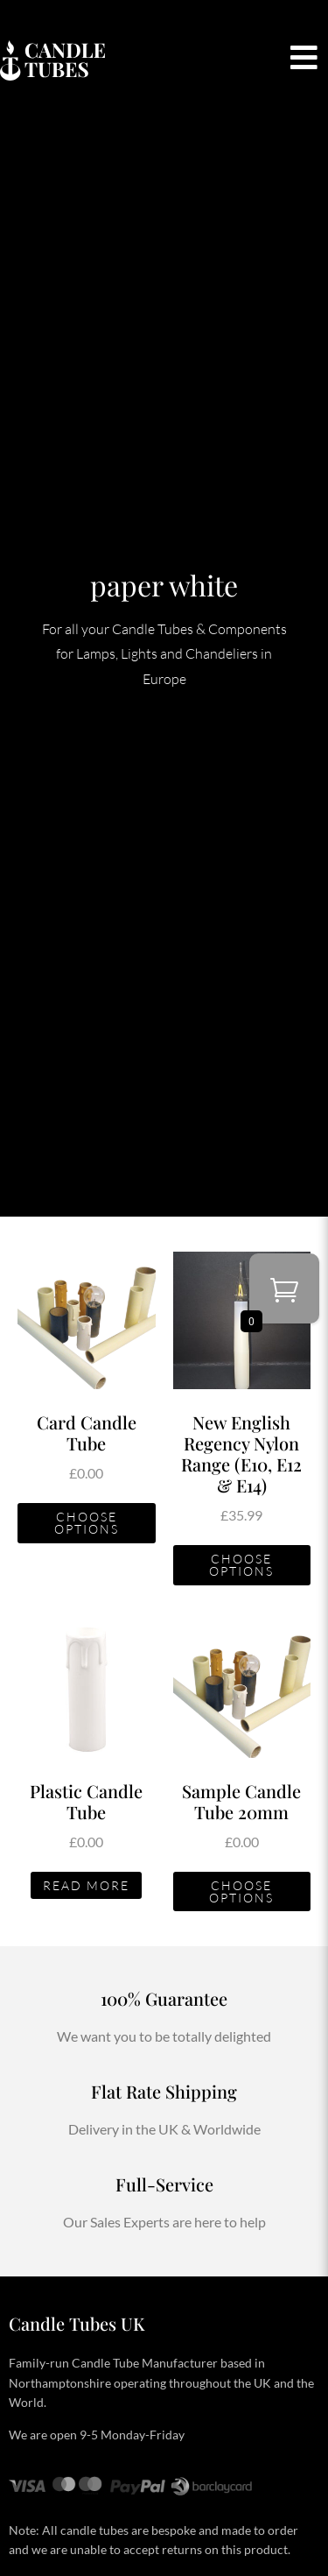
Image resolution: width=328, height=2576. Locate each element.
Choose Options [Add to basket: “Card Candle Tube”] (86, 1522)
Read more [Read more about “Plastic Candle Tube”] (86, 1885)
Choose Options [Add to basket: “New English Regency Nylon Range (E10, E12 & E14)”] (241, 1564)
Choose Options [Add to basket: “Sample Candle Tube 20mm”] (241, 1891)
